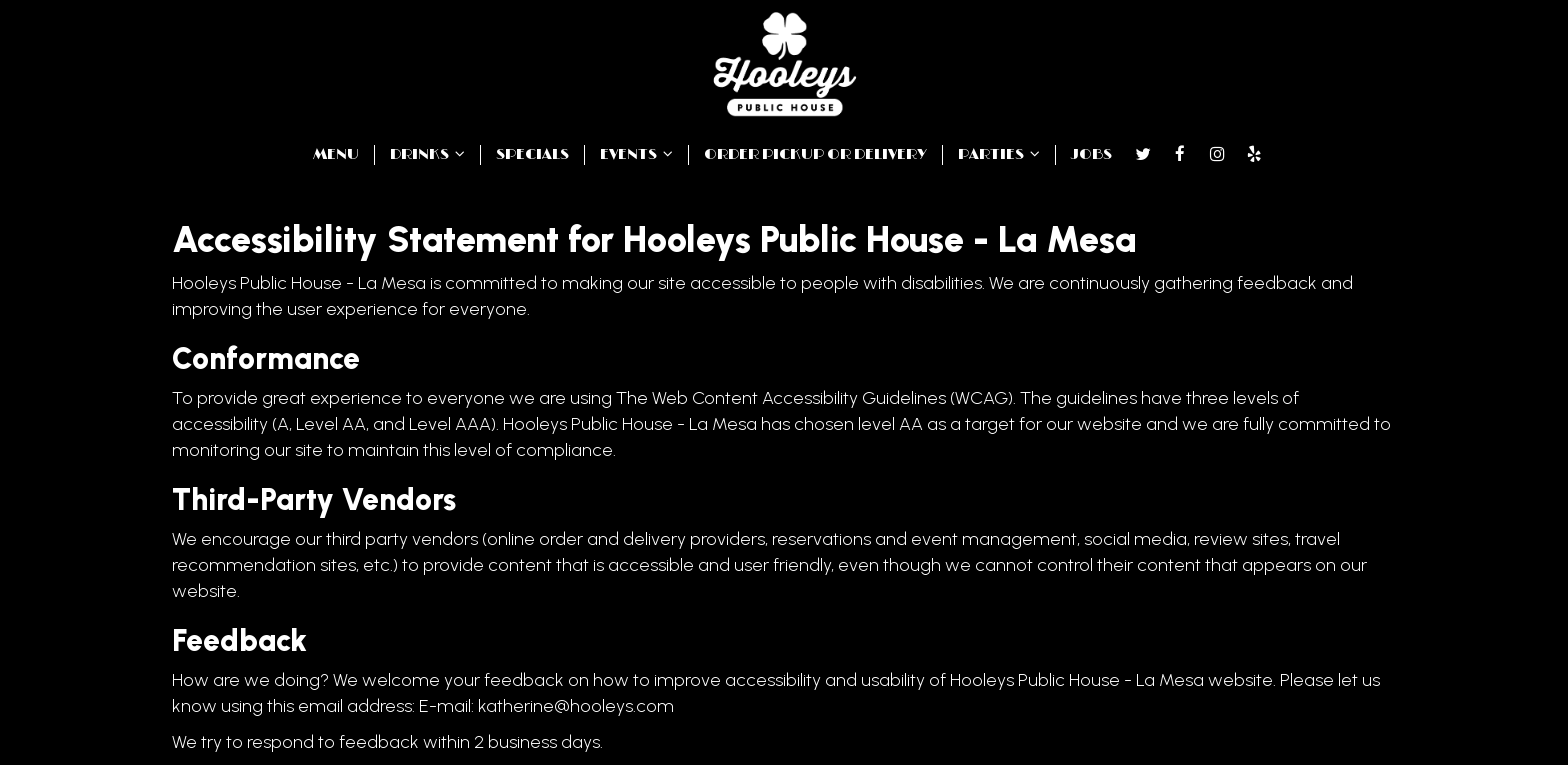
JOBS (1091, 154)
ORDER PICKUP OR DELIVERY (815, 154)
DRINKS (427, 154)
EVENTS (636, 154)
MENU (336, 154)
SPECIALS (532, 154)
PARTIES (999, 154)
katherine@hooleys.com (576, 706)
